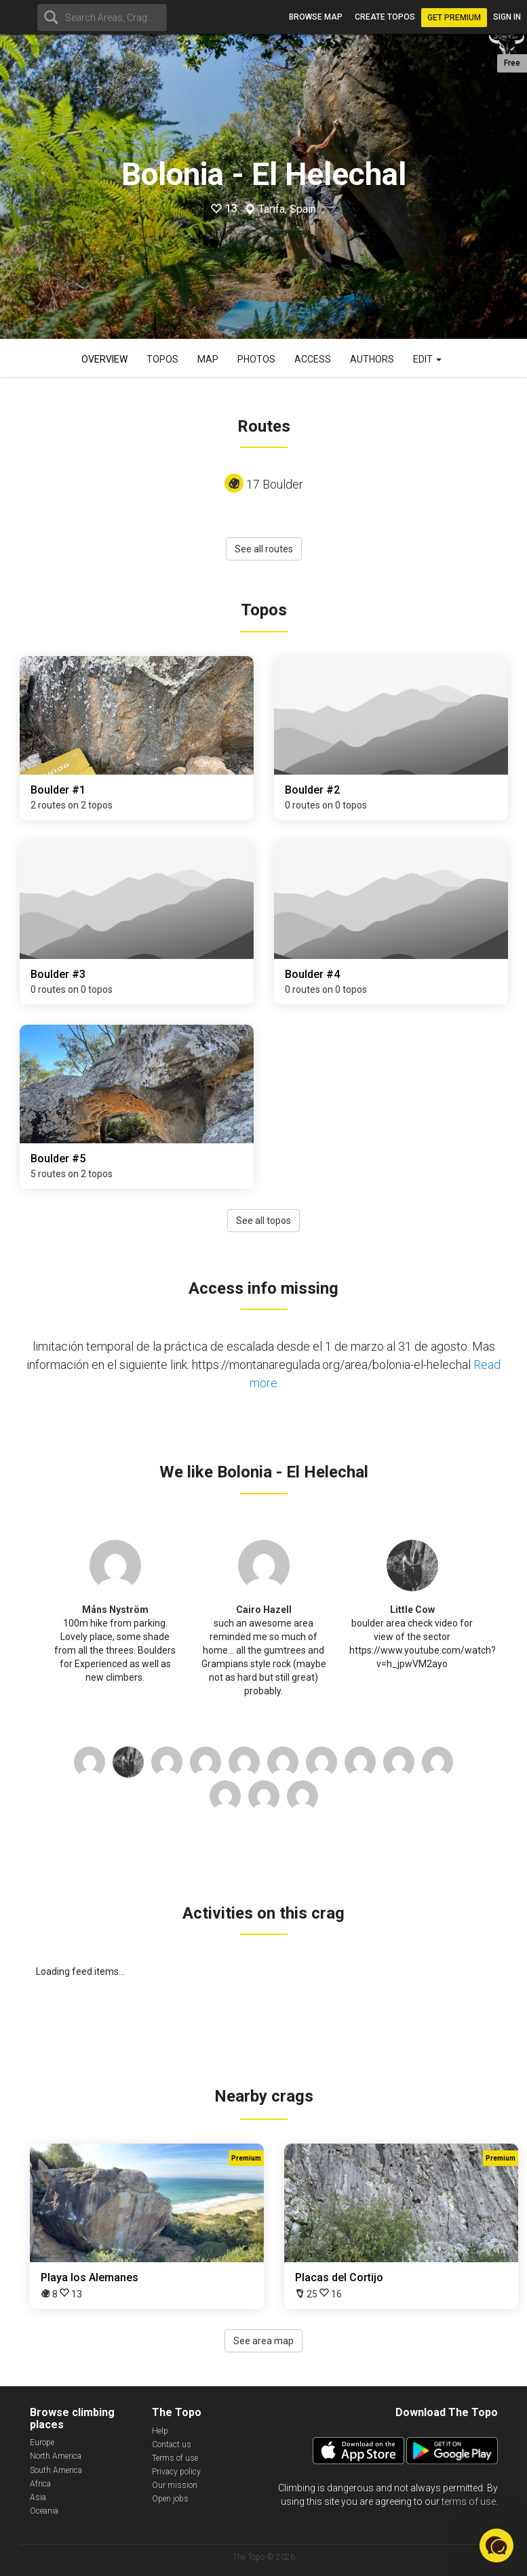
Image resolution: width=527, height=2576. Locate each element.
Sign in (507, 17)
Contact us (171, 2444)
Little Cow (412, 1609)
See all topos (263, 1220)
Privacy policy (176, 2471)
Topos (162, 359)
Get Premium (454, 17)
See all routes (264, 549)
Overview (104, 359)
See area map (263, 2340)
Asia (38, 2497)
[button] (496, 2545)
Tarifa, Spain (287, 209)
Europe (42, 2442)
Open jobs (170, 2498)
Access (312, 359)
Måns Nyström (115, 1609)
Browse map (316, 17)
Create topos (385, 17)
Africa (40, 2484)
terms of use (469, 2501)
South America (56, 2470)
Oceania (44, 2511)
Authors (372, 359)
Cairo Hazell (264, 1609)
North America (55, 2456)
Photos (256, 359)
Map (207, 359)
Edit (427, 359)
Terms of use (175, 2458)
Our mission (174, 2485)
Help (160, 2431)
